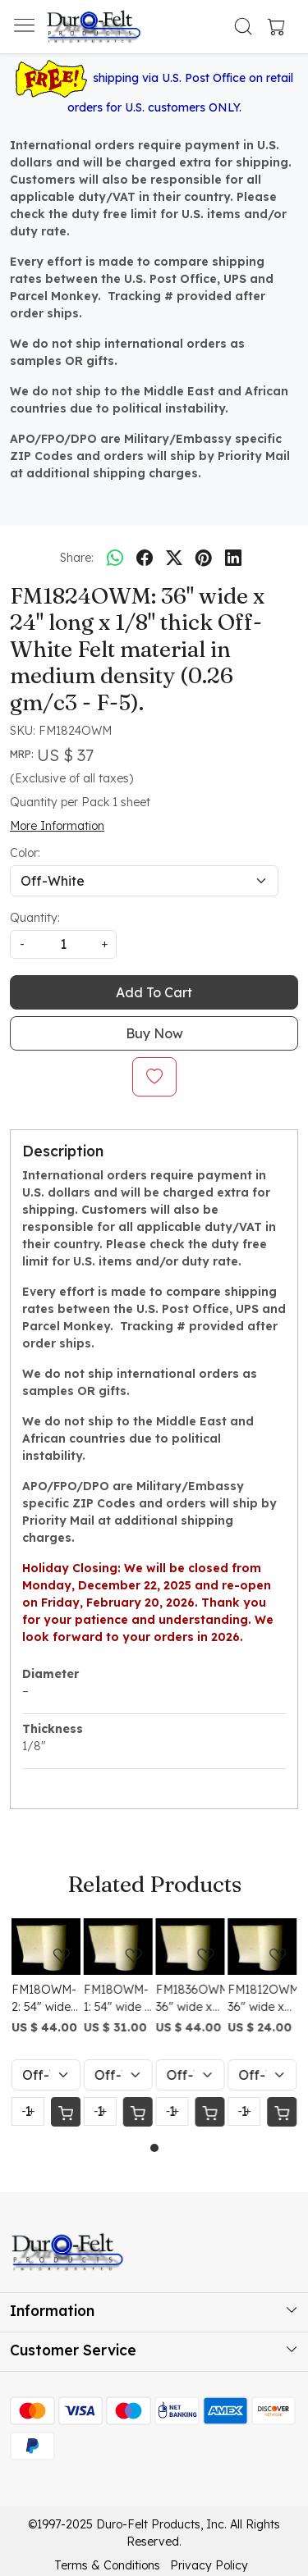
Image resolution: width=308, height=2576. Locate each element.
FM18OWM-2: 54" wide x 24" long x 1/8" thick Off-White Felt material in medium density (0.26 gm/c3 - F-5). (45, 1999)
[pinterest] (203, 558)
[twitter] (174, 558)
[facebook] (144, 558)
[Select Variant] (45, 2074)
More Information (57, 825)
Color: (25, 853)
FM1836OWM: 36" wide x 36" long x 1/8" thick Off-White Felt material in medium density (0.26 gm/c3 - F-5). (190, 1999)
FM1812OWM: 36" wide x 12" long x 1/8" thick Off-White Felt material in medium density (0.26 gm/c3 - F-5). (262, 1999)
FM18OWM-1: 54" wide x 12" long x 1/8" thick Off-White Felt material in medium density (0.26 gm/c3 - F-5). (118, 1999)
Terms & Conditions (107, 2565)
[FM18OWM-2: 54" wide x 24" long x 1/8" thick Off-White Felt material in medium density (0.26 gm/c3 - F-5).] (45, 1946)
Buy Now (154, 1033)
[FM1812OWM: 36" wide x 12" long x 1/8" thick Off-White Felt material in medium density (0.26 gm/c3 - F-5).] (262, 1946)
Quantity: (35, 917)
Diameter (50, 1673)
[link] (243, 26)
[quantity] (63, 944)
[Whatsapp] (115, 558)
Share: (77, 557)
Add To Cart (154, 992)
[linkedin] (233, 558)
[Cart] (65, 2112)
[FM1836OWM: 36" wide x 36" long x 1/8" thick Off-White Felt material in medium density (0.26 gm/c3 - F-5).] (190, 1946)
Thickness (52, 1728)
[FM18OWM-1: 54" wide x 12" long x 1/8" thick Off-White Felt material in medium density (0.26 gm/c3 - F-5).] (118, 1946)
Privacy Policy (209, 2565)
